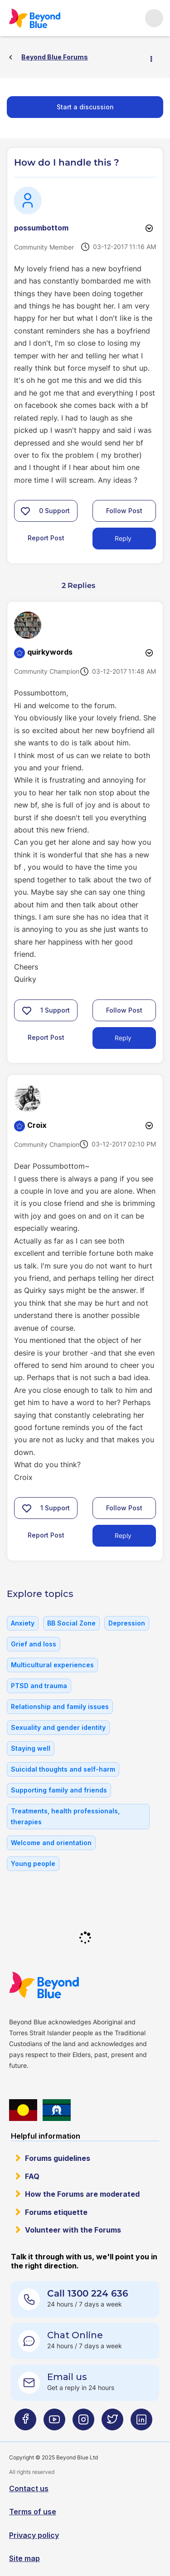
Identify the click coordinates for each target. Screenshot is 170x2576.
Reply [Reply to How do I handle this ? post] (123, 538)
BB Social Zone (71, 1623)
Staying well (30, 1748)
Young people (33, 1863)
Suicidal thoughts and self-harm (63, 1769)
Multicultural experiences (52, 1665)
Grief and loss (33, 1644)
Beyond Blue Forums (34, 18)
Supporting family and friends (59, 1790)
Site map (24, 2558)
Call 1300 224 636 (87, 2293)
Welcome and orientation (51, 1842)
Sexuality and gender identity (58, 1727)
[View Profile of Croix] (37, 1125)
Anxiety (22, 1623)
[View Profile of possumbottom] (41, 227)
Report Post (46, 538)
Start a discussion (85, 107)
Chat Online (75, 2335)
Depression (126, 1623)
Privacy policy (34, 2535)
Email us (67, 2376)
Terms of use (32, 2511)
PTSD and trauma (39, 1686)
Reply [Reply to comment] (123, 1038)
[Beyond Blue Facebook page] (25, 2423)
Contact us (29, 2488)
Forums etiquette (56, 2212)
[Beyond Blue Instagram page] (83, 2423)
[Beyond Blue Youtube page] (54, 2423)
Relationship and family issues (60, 1706)
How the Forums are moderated (82, 2194)
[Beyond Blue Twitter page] (112, 2423)
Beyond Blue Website (43, 1985)
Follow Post (124, 510)
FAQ (32, 2176)
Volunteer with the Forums (73, 2229)
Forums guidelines (57, 2158)
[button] (25, 510)
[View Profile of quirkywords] (50, 651)
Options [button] (155, 57)
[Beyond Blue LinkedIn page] (141, 2423)
